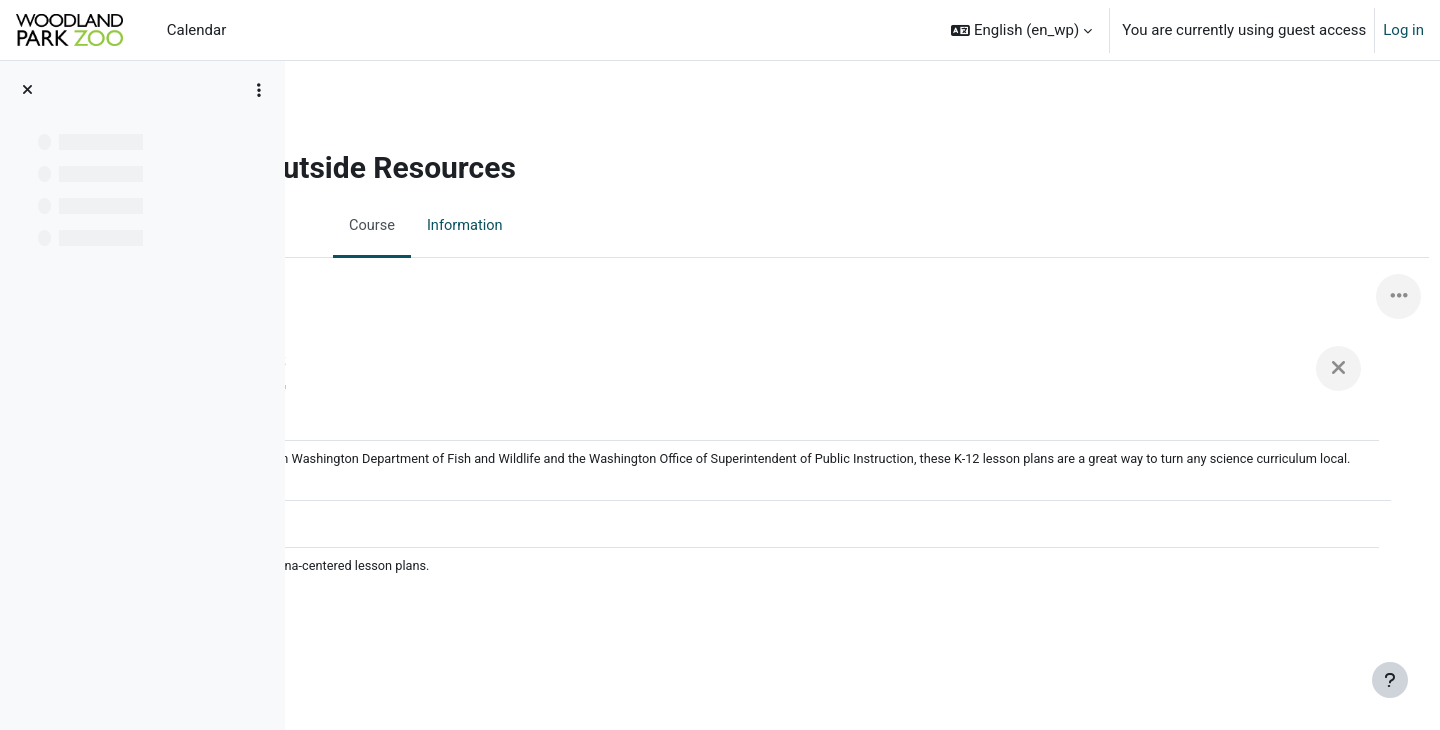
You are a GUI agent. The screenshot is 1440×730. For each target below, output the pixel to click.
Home (344, 127)
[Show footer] (1390, 680)
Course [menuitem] (471, 227)
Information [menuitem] (566, 227)
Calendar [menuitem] (197, 30)
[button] (1021, 30)
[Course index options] (259, 90)
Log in (1403, 30)
